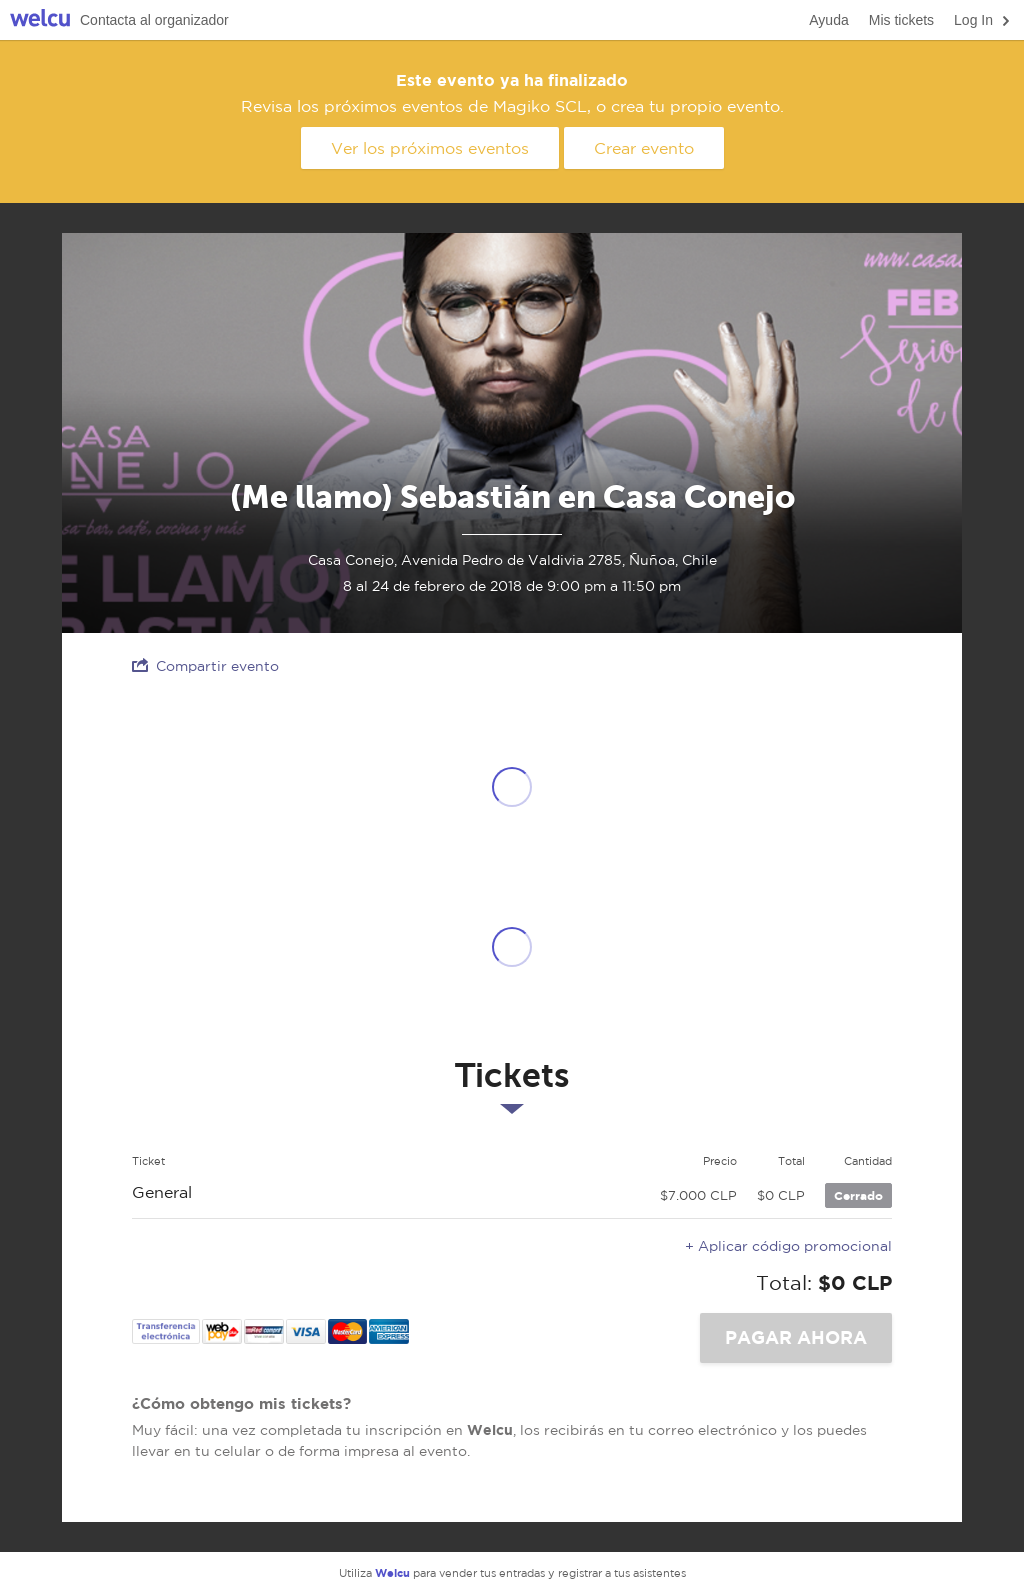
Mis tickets (901, 20)
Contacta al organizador (154, 20)
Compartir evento (205, 665)
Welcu (40, 20)
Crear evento (644, 148)
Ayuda (828, 20)
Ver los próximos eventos (430, 148)
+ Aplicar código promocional (788, 1246)
